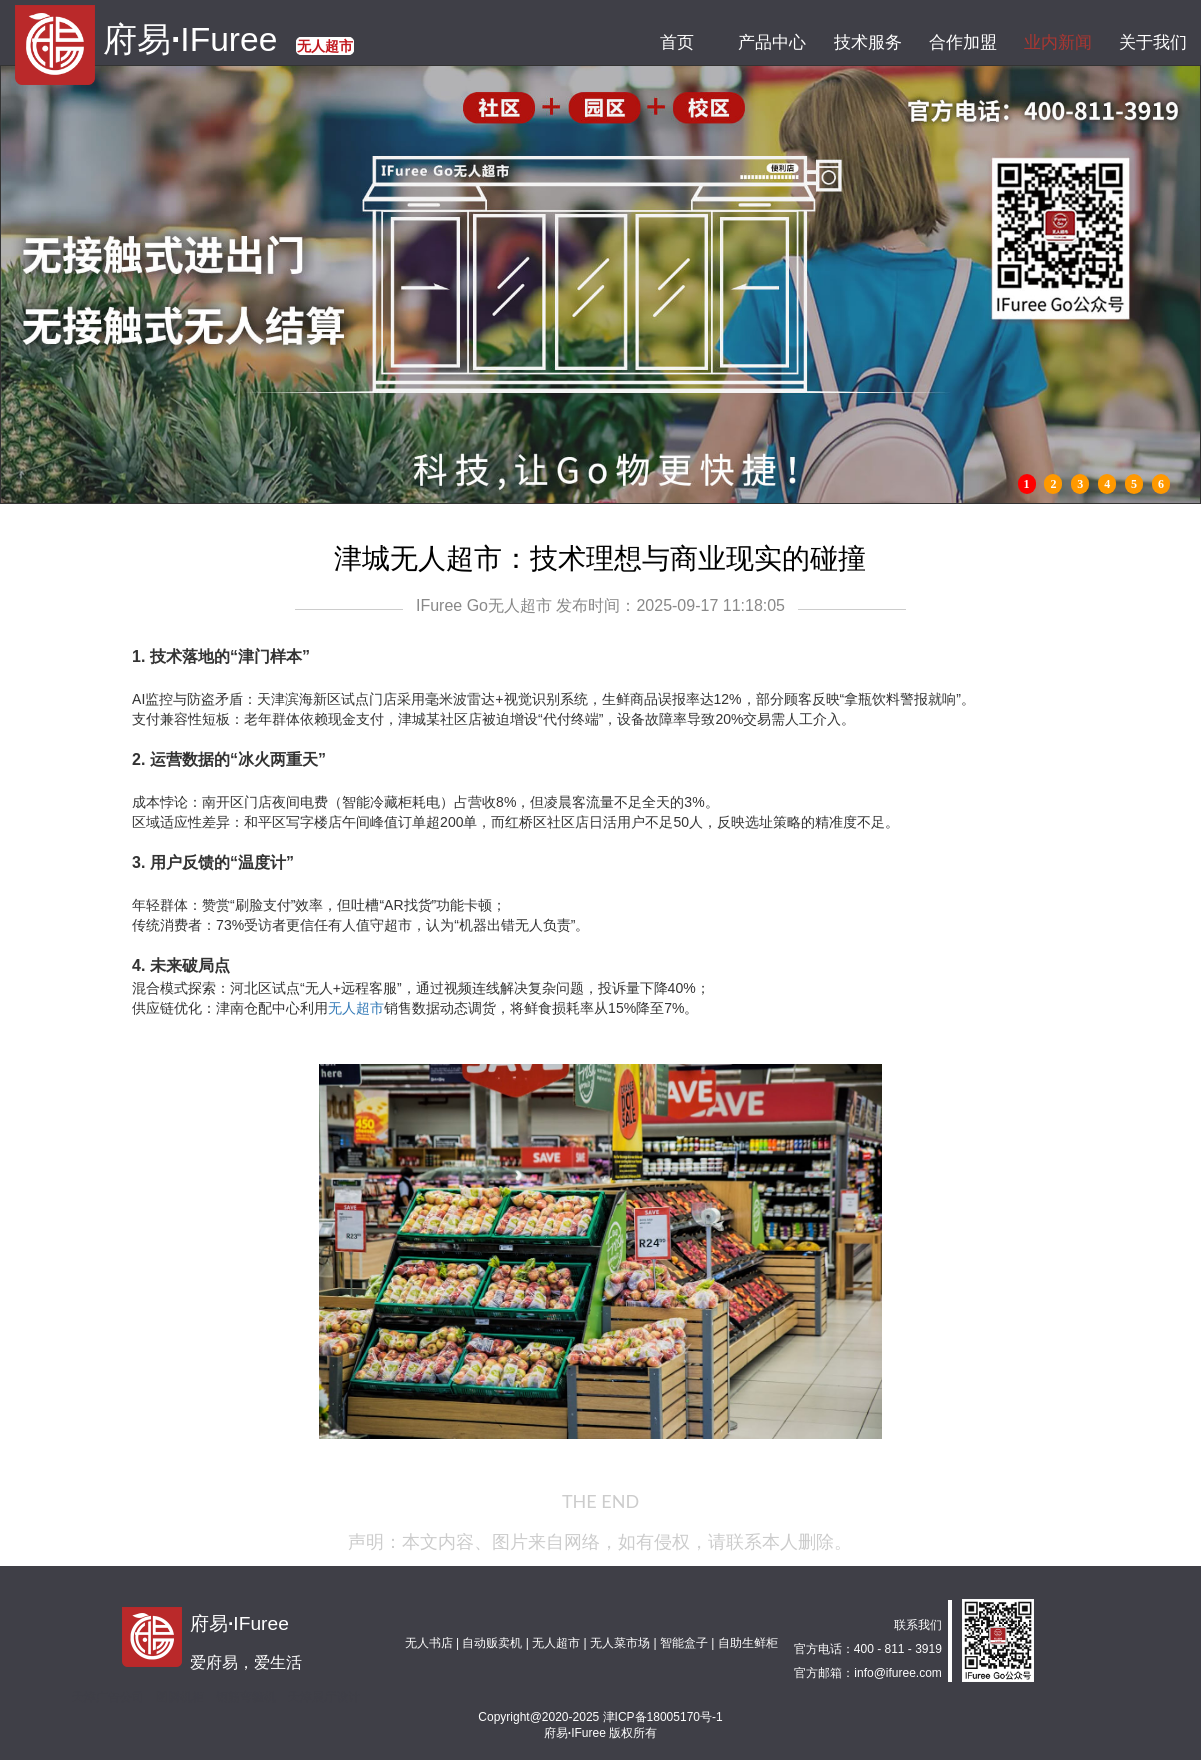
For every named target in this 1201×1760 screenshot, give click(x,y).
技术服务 (867, 42)
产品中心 (772, 42)
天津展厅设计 (324, 1697)
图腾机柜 (180, 1697)
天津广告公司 (108, 1697)
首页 (677, 42)
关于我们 (1153, 42)
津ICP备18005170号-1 (663, 1717)
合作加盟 (962, 42)
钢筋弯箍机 (246, 1697)
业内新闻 (1057, 42)
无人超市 (356, 1008)
